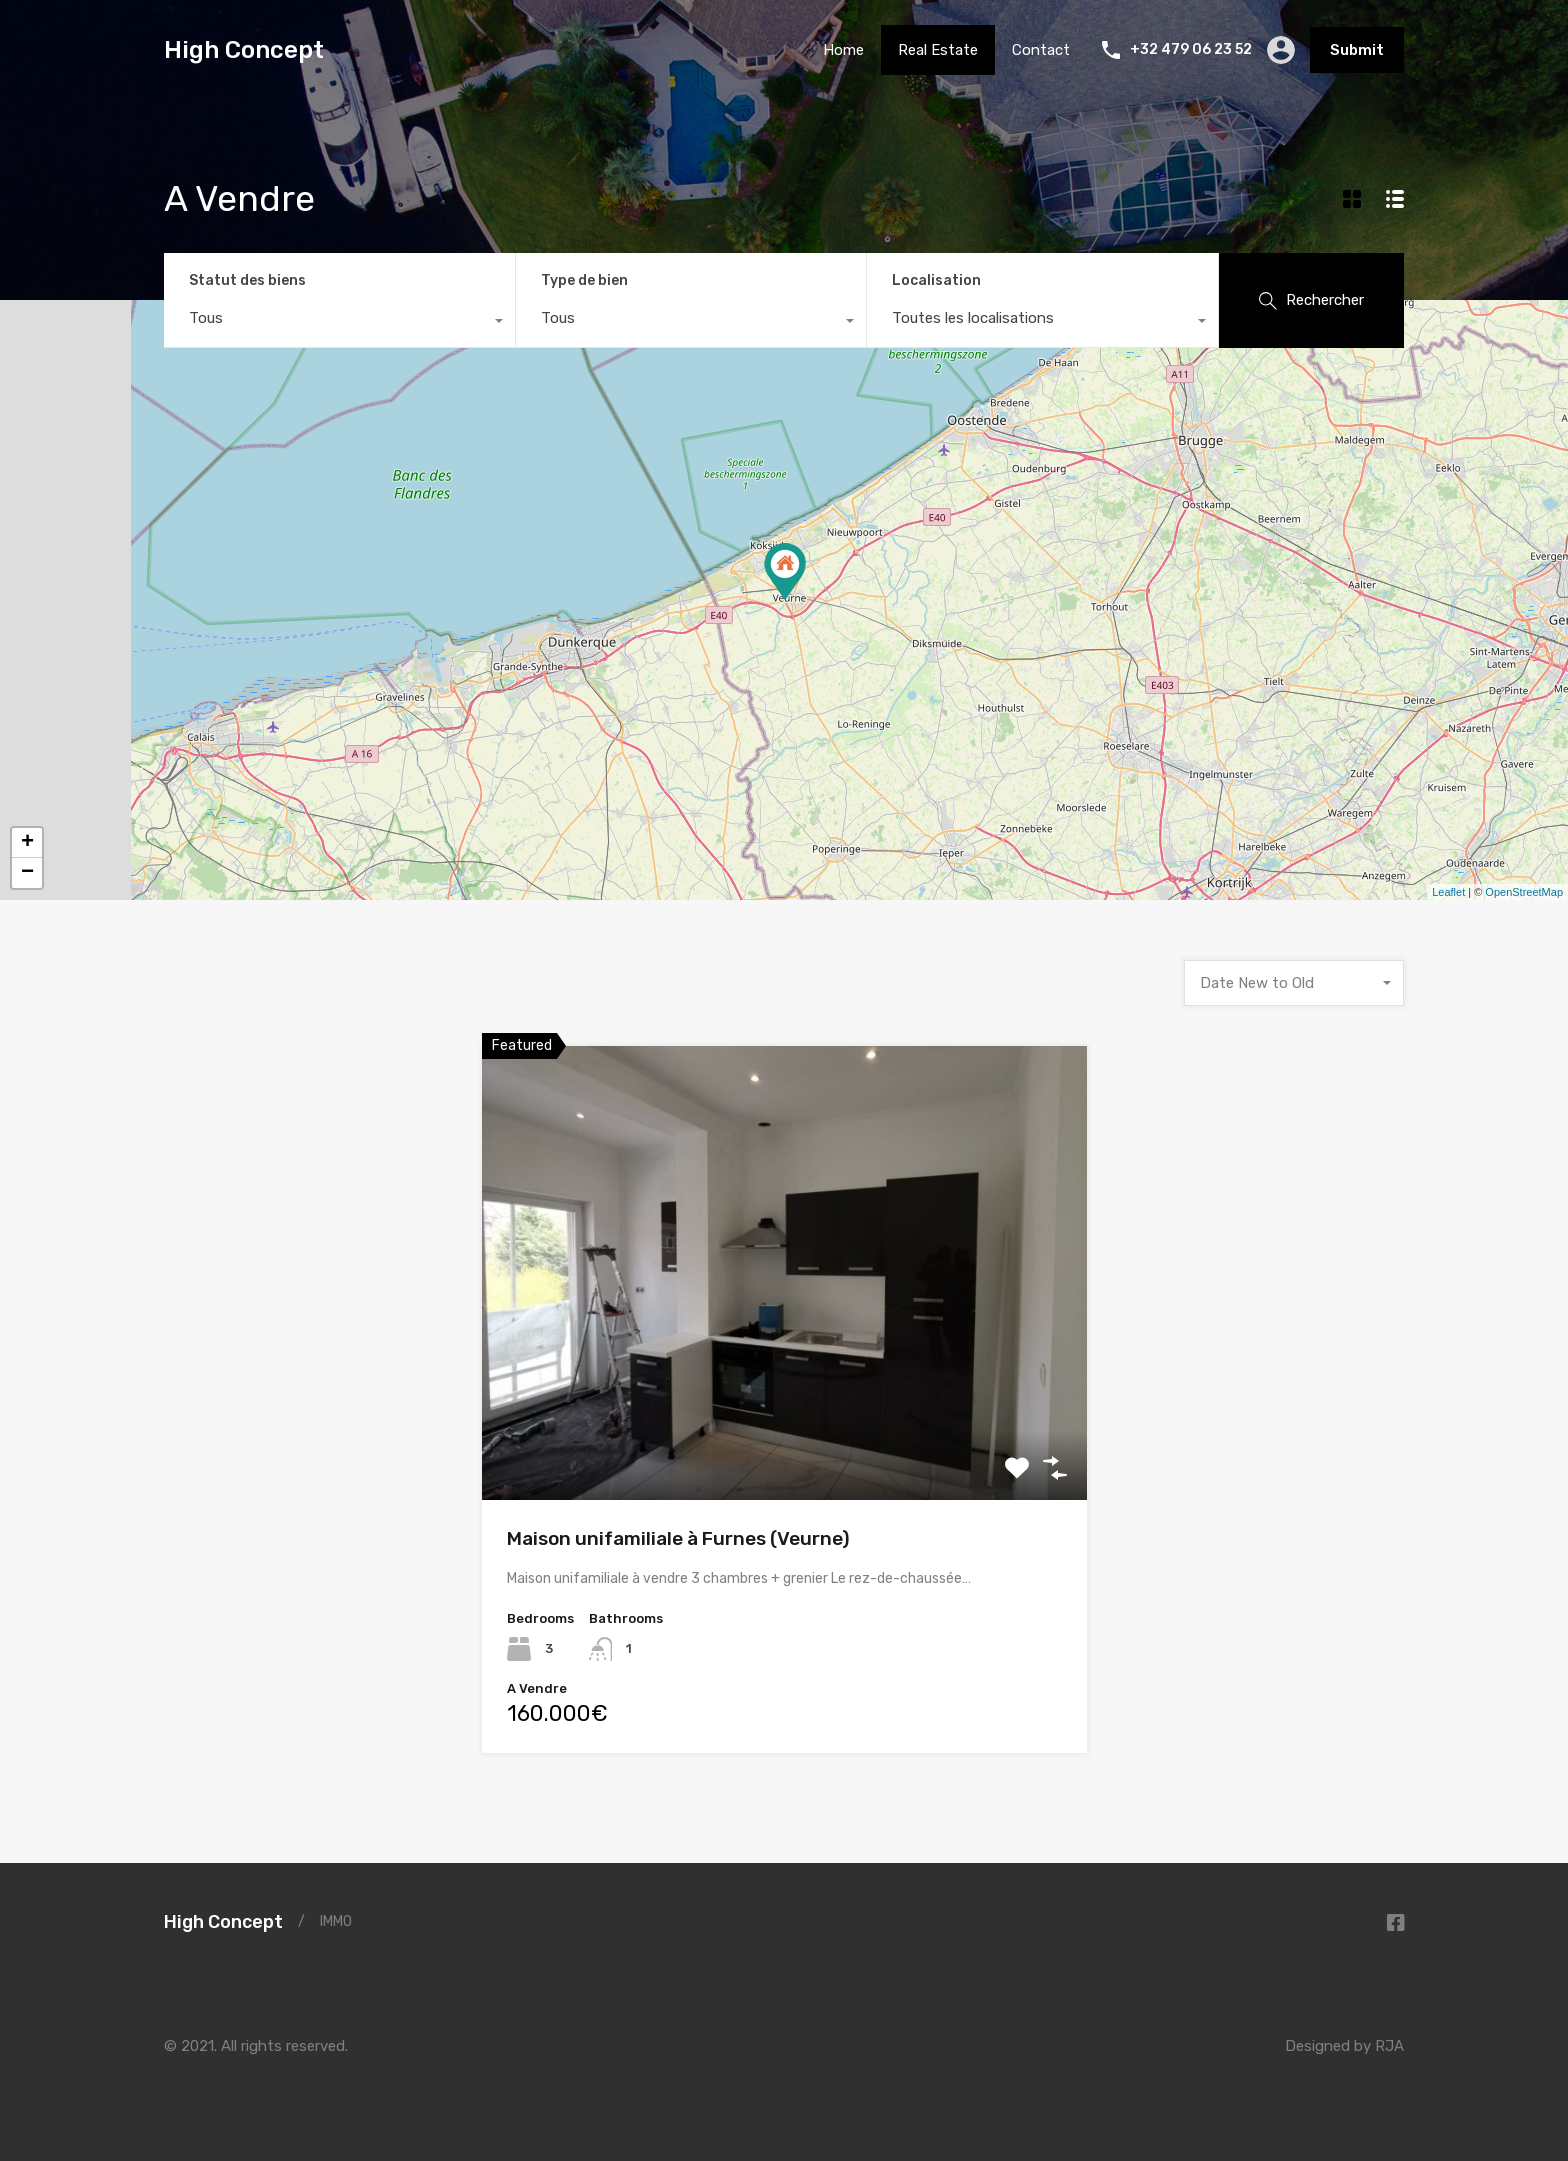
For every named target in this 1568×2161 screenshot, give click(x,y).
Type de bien (584, 280)
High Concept (244, 50)
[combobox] (339, 323)
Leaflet (1448, 892)
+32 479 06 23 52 (1191, 50)
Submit (1357, 50)
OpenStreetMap (1524, 892)
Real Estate (938, 50)
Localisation (936, 280)
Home (843, 50)
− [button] (27, 873)
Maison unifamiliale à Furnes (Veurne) (678, 1538)
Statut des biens (247, 280)
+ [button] (27, 843)
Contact (1041, 50)
